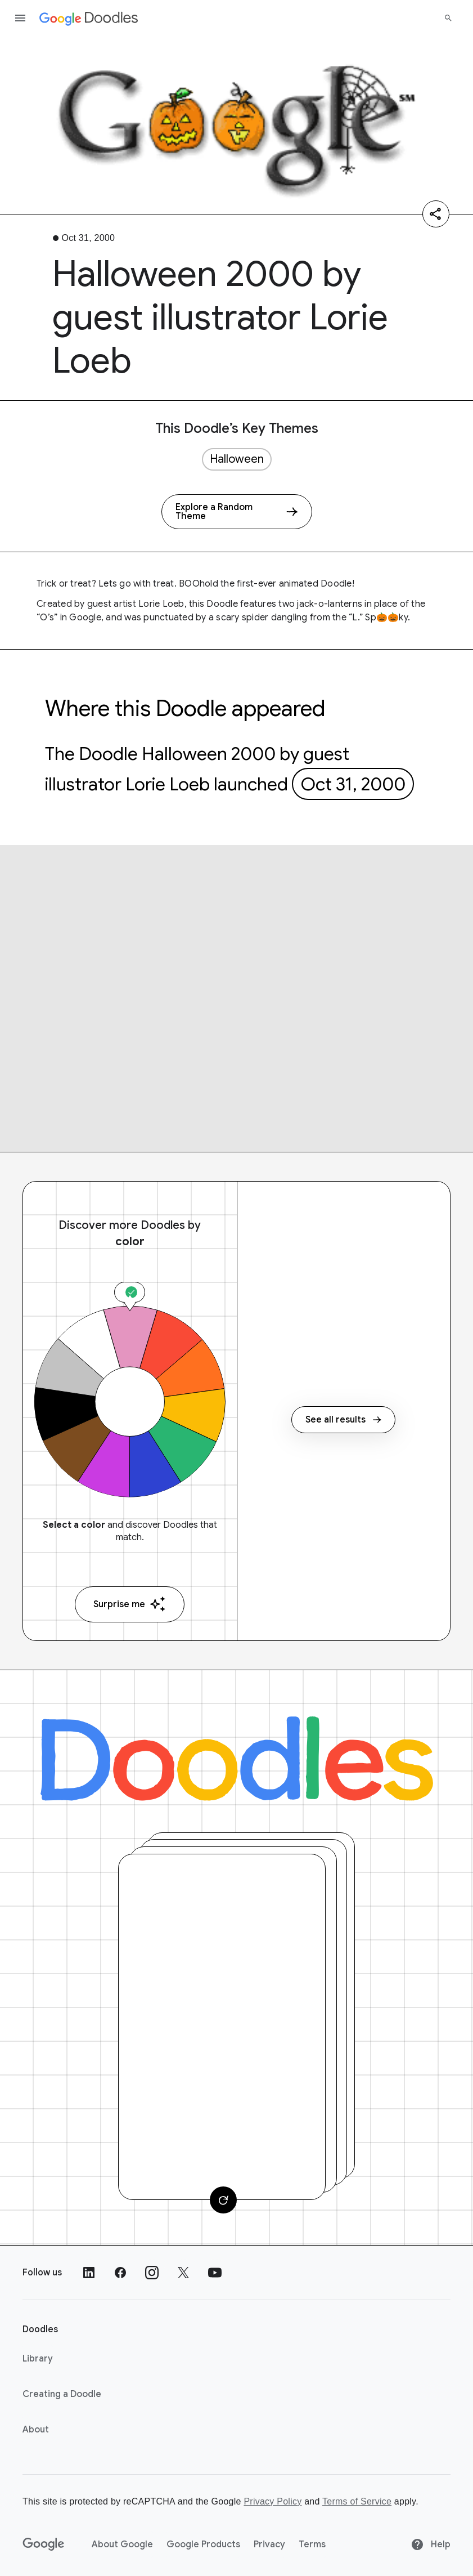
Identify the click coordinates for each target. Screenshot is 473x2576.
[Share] (435, 213)
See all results (343, 1419)
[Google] (43, 2544)
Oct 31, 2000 (353, 784)
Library (37, 2358)
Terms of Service (356, 2501)
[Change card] (223, 2199)
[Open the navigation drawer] (20, 18)
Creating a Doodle (61, 2394)
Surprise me (129, 1604)
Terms (312, 2544)
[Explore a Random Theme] (236, 511)
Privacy (269, 2544)
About (35, 2429)
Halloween (237, 459)
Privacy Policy (272, 2501)
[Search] (448, 18)
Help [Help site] (431, 2544)
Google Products (203, 2544)
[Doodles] (237, 1758)
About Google (122, 2544)
